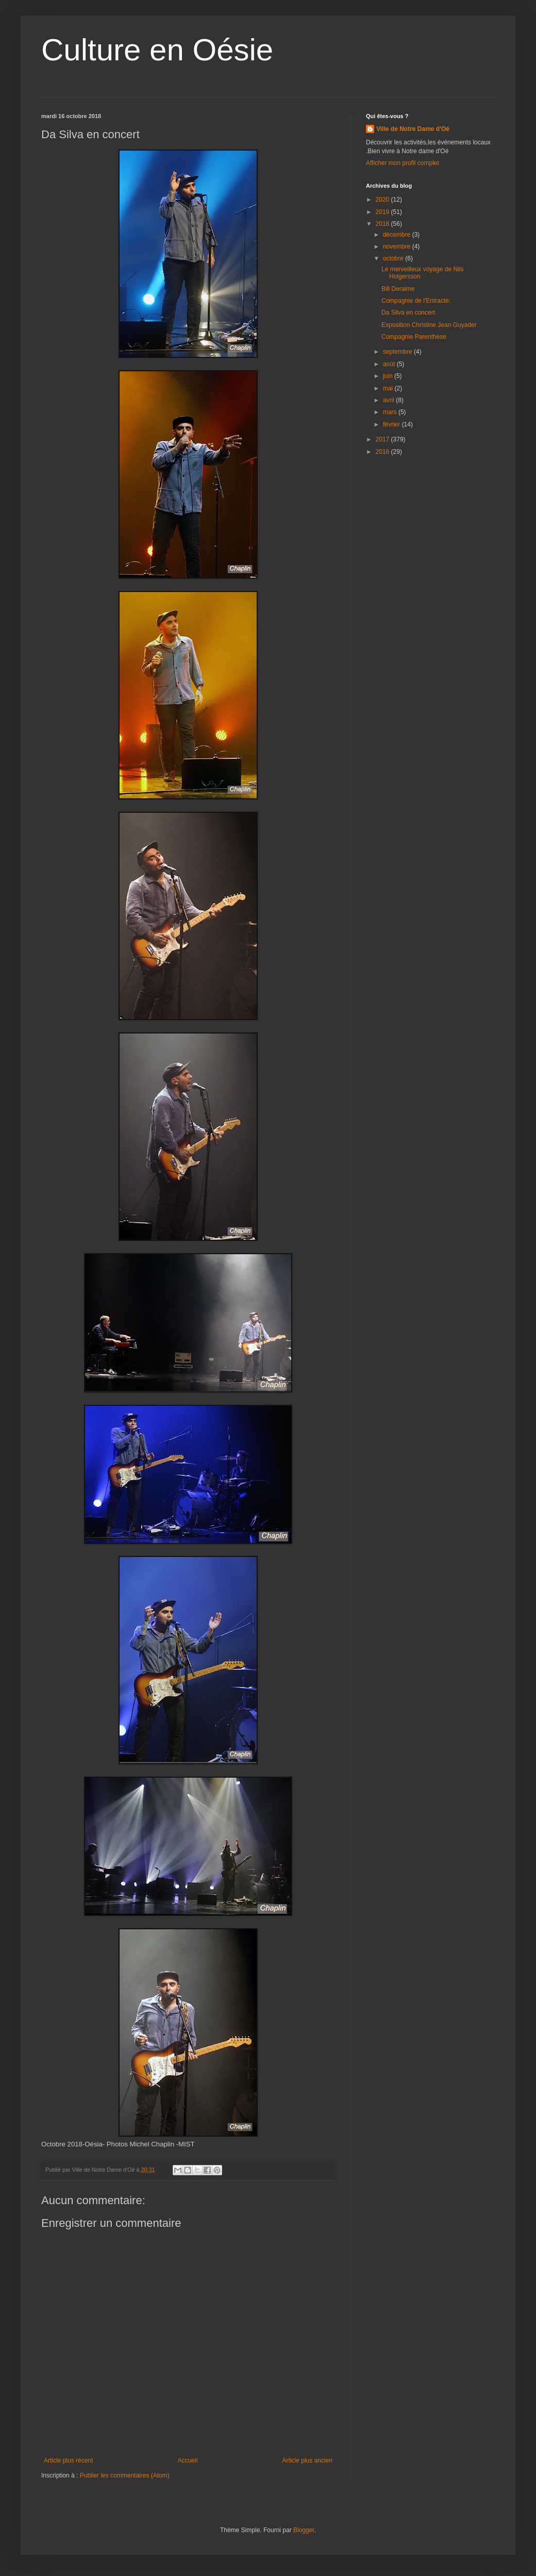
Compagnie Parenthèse (413, 336)
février (392, 424)
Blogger (303, 2530)
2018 (383, 223)
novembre (397, 246)
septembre (398, 351)
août (390, 364)
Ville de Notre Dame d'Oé (412, 129)
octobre (394, 258)
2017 (383, 439)
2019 (383, 212)
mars (390, 412)
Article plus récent (68, 2460)
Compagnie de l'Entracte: (415, 300)
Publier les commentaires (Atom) (125, 2475)
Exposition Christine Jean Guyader (429, 325)
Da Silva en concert (408, 312)
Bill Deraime (398, 288)
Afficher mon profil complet (402, 163)
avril (389, 400)
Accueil (188, 2460)
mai (389, 388)
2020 (383, 199)
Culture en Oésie (157, 49)
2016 (383, 451)
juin (388, 376)
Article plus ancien (307, 2460)
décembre (397, 234)
